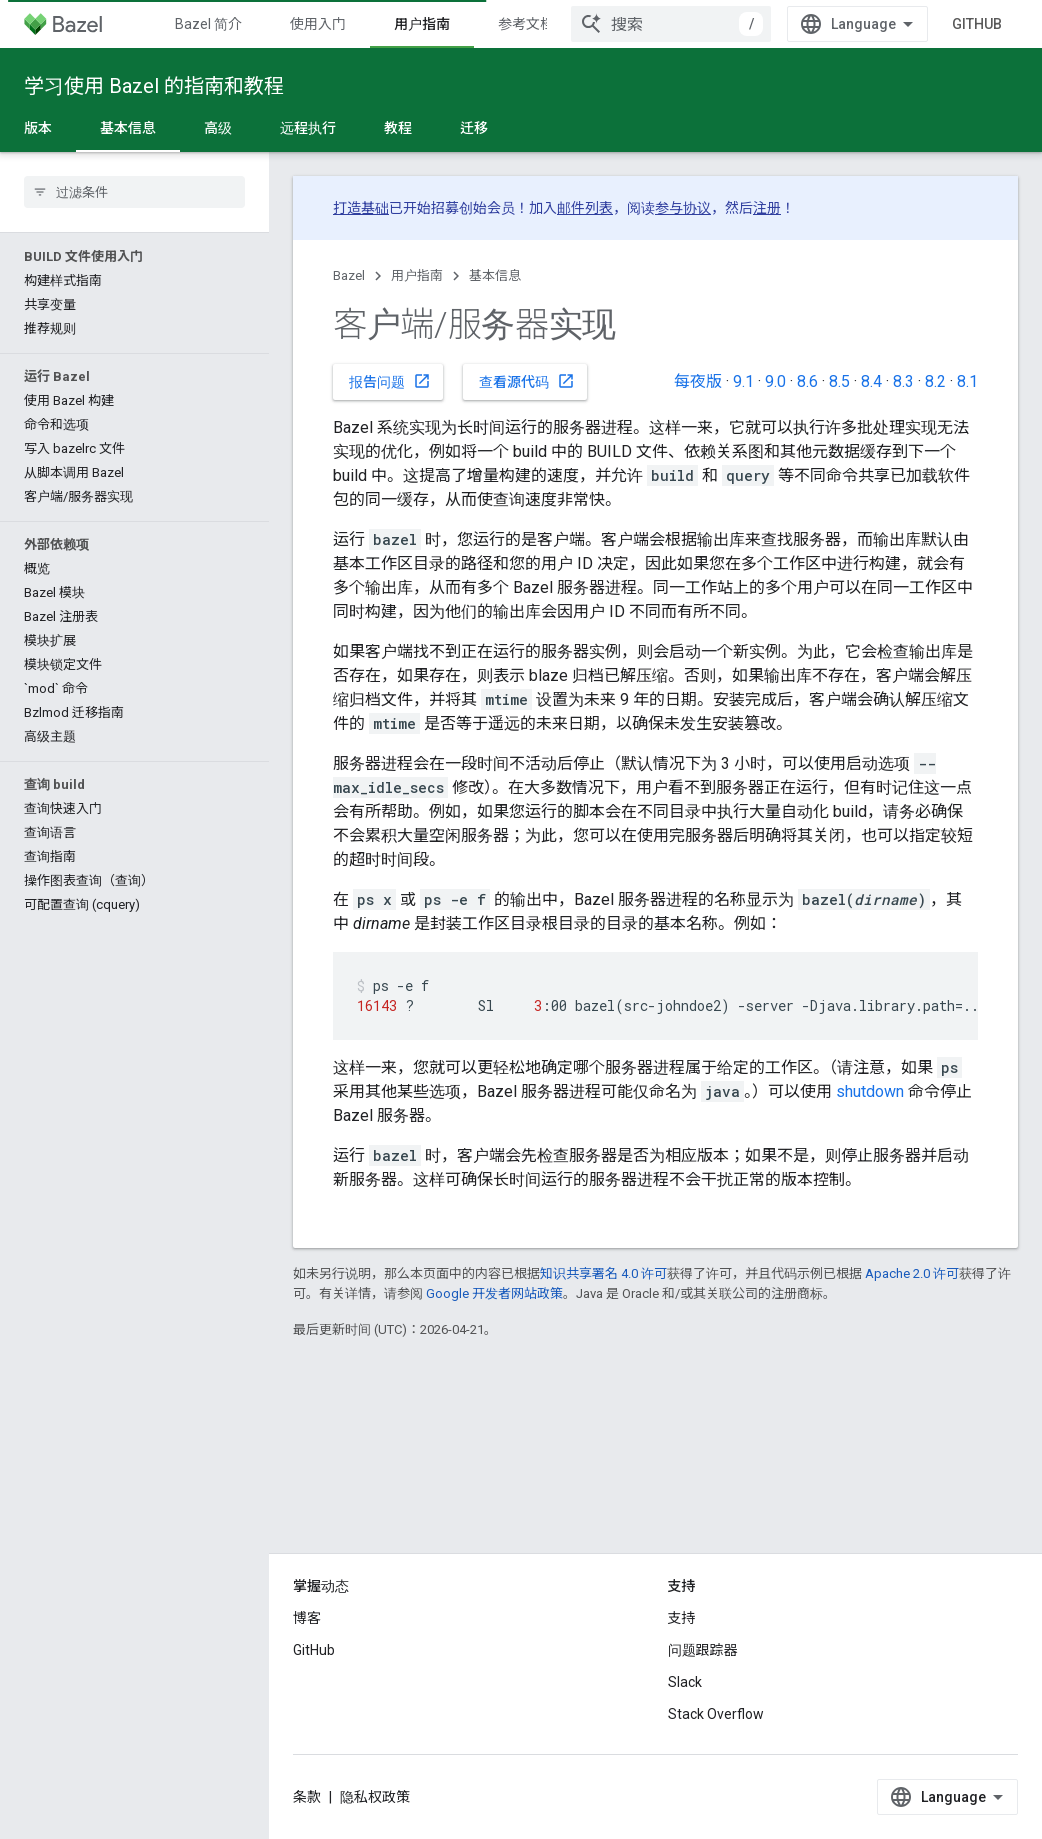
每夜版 (698, 381)
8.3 (903, 381)
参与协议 (683, 208)
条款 (307, 1797)
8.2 (935, 381)
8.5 (839, 381)
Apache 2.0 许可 (912, 1273)
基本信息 (495, 275)
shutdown (870, 1091)
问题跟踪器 (703, 1650)
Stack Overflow (716, 1714)
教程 (398, 128)
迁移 (474, 128)
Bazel (349, 275)
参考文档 (526, 24)
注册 (767, 208)
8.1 (967, 381)
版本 (38, 128)
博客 (307, 1618)
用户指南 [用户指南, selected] (422, 24)
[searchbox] (134, 192)
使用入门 (318, 24)
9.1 (743, 381)
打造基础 (361, 208)
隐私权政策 (375, 1797)
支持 (682, 1618)
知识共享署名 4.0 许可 (603, 1273)
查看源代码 (527, 381)
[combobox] (671, 24)
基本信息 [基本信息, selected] (128, 128)
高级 (218, 128)
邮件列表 (585, 208)
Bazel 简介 (208, 24)
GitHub (977, 24)
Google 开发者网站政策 (494, 1293)
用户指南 (417, 275)
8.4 (871, 381)
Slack (685, 1682)
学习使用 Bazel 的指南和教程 (154, 86)
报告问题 (390, 381)
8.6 (807, 381)
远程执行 (308, 128)
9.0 (775, 381)
